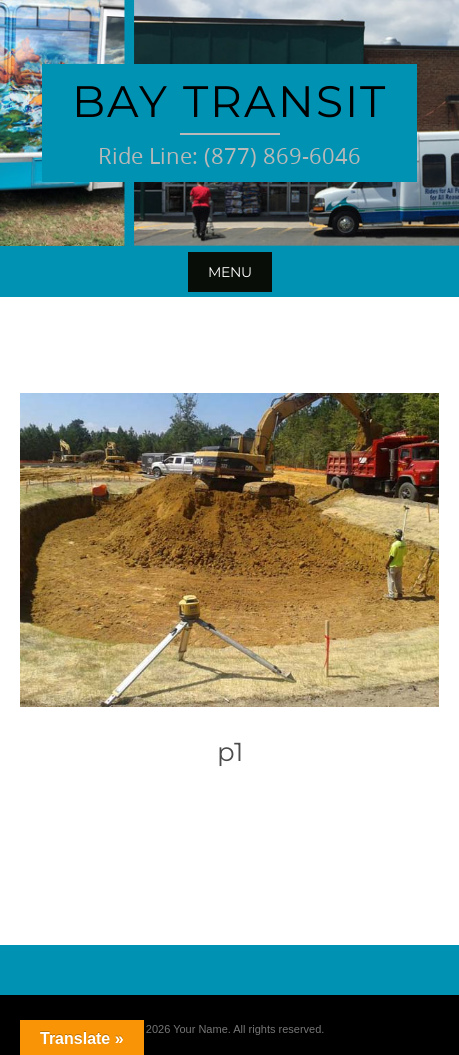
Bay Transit (229, 101)
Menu (230, 272)
